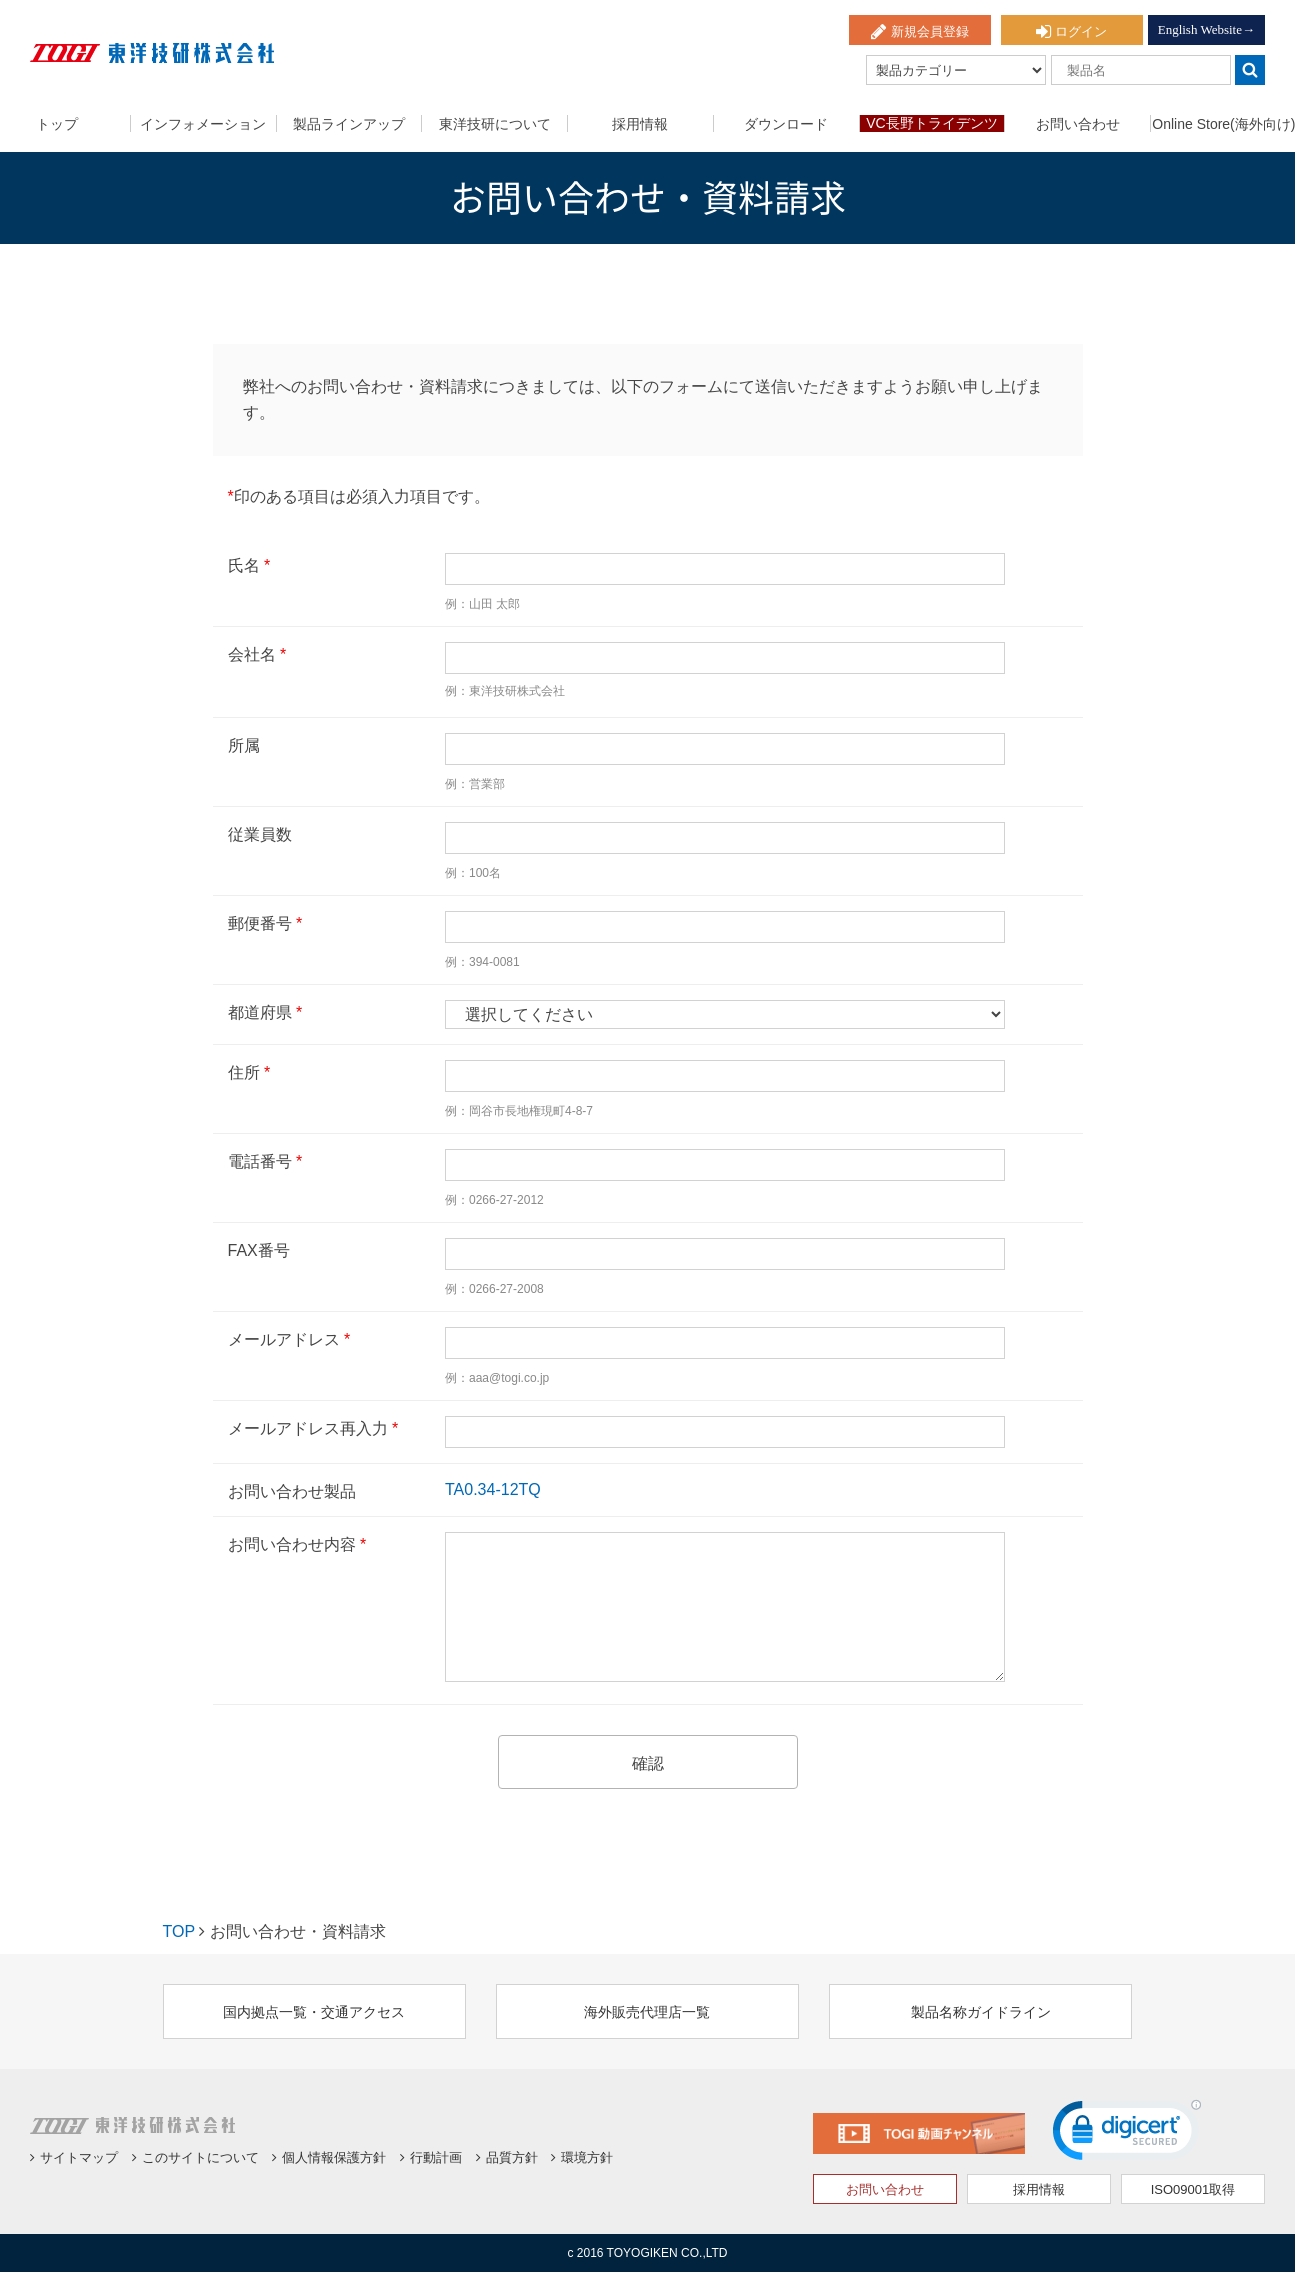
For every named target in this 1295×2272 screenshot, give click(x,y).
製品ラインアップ (349, 124)
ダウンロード (786, 124)
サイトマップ (74, 2157)
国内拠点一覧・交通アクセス (314, 2012)
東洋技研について (495, 124)
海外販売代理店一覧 (647, 2012)
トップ (57, 124)
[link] (1127, 2134)
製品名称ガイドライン (981, 2012)
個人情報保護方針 (329, 2157)
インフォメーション (203, 124)
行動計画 (431, 2157)
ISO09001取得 (1193, 2189)
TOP (179, 1931)
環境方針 (582, 2157)
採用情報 (640, 124)
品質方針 (507, 2157)
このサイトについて (195, 2157)
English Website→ (1206, 29)
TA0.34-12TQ (493, 1489)
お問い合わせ (1078, 124)
